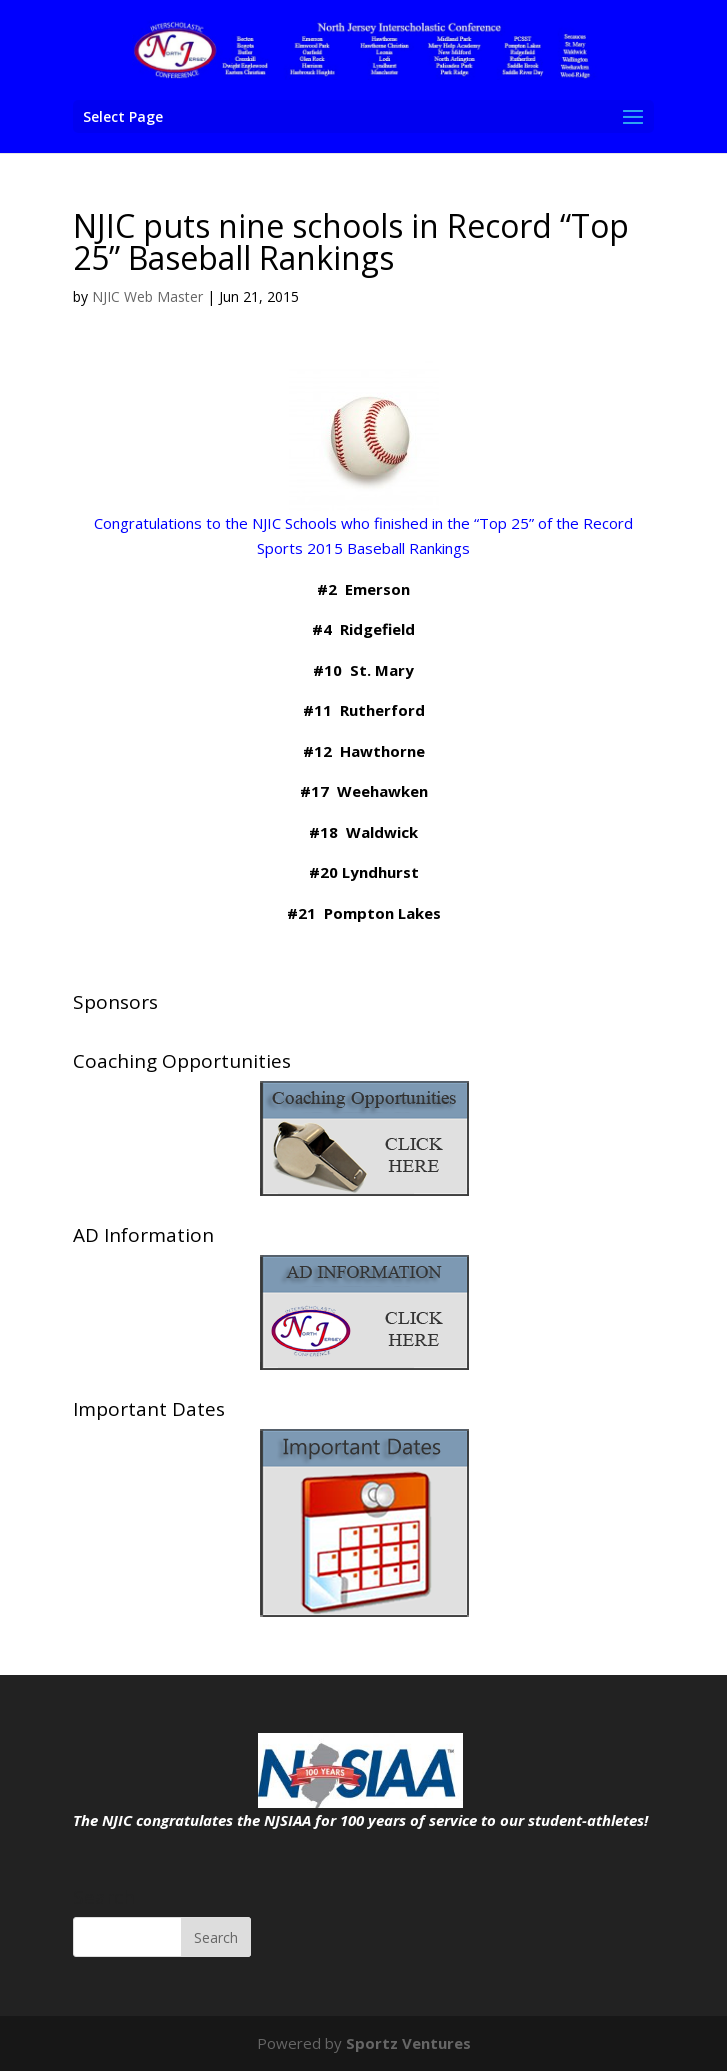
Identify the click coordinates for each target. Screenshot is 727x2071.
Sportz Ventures (408, 2043)
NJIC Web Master (147, 296)
